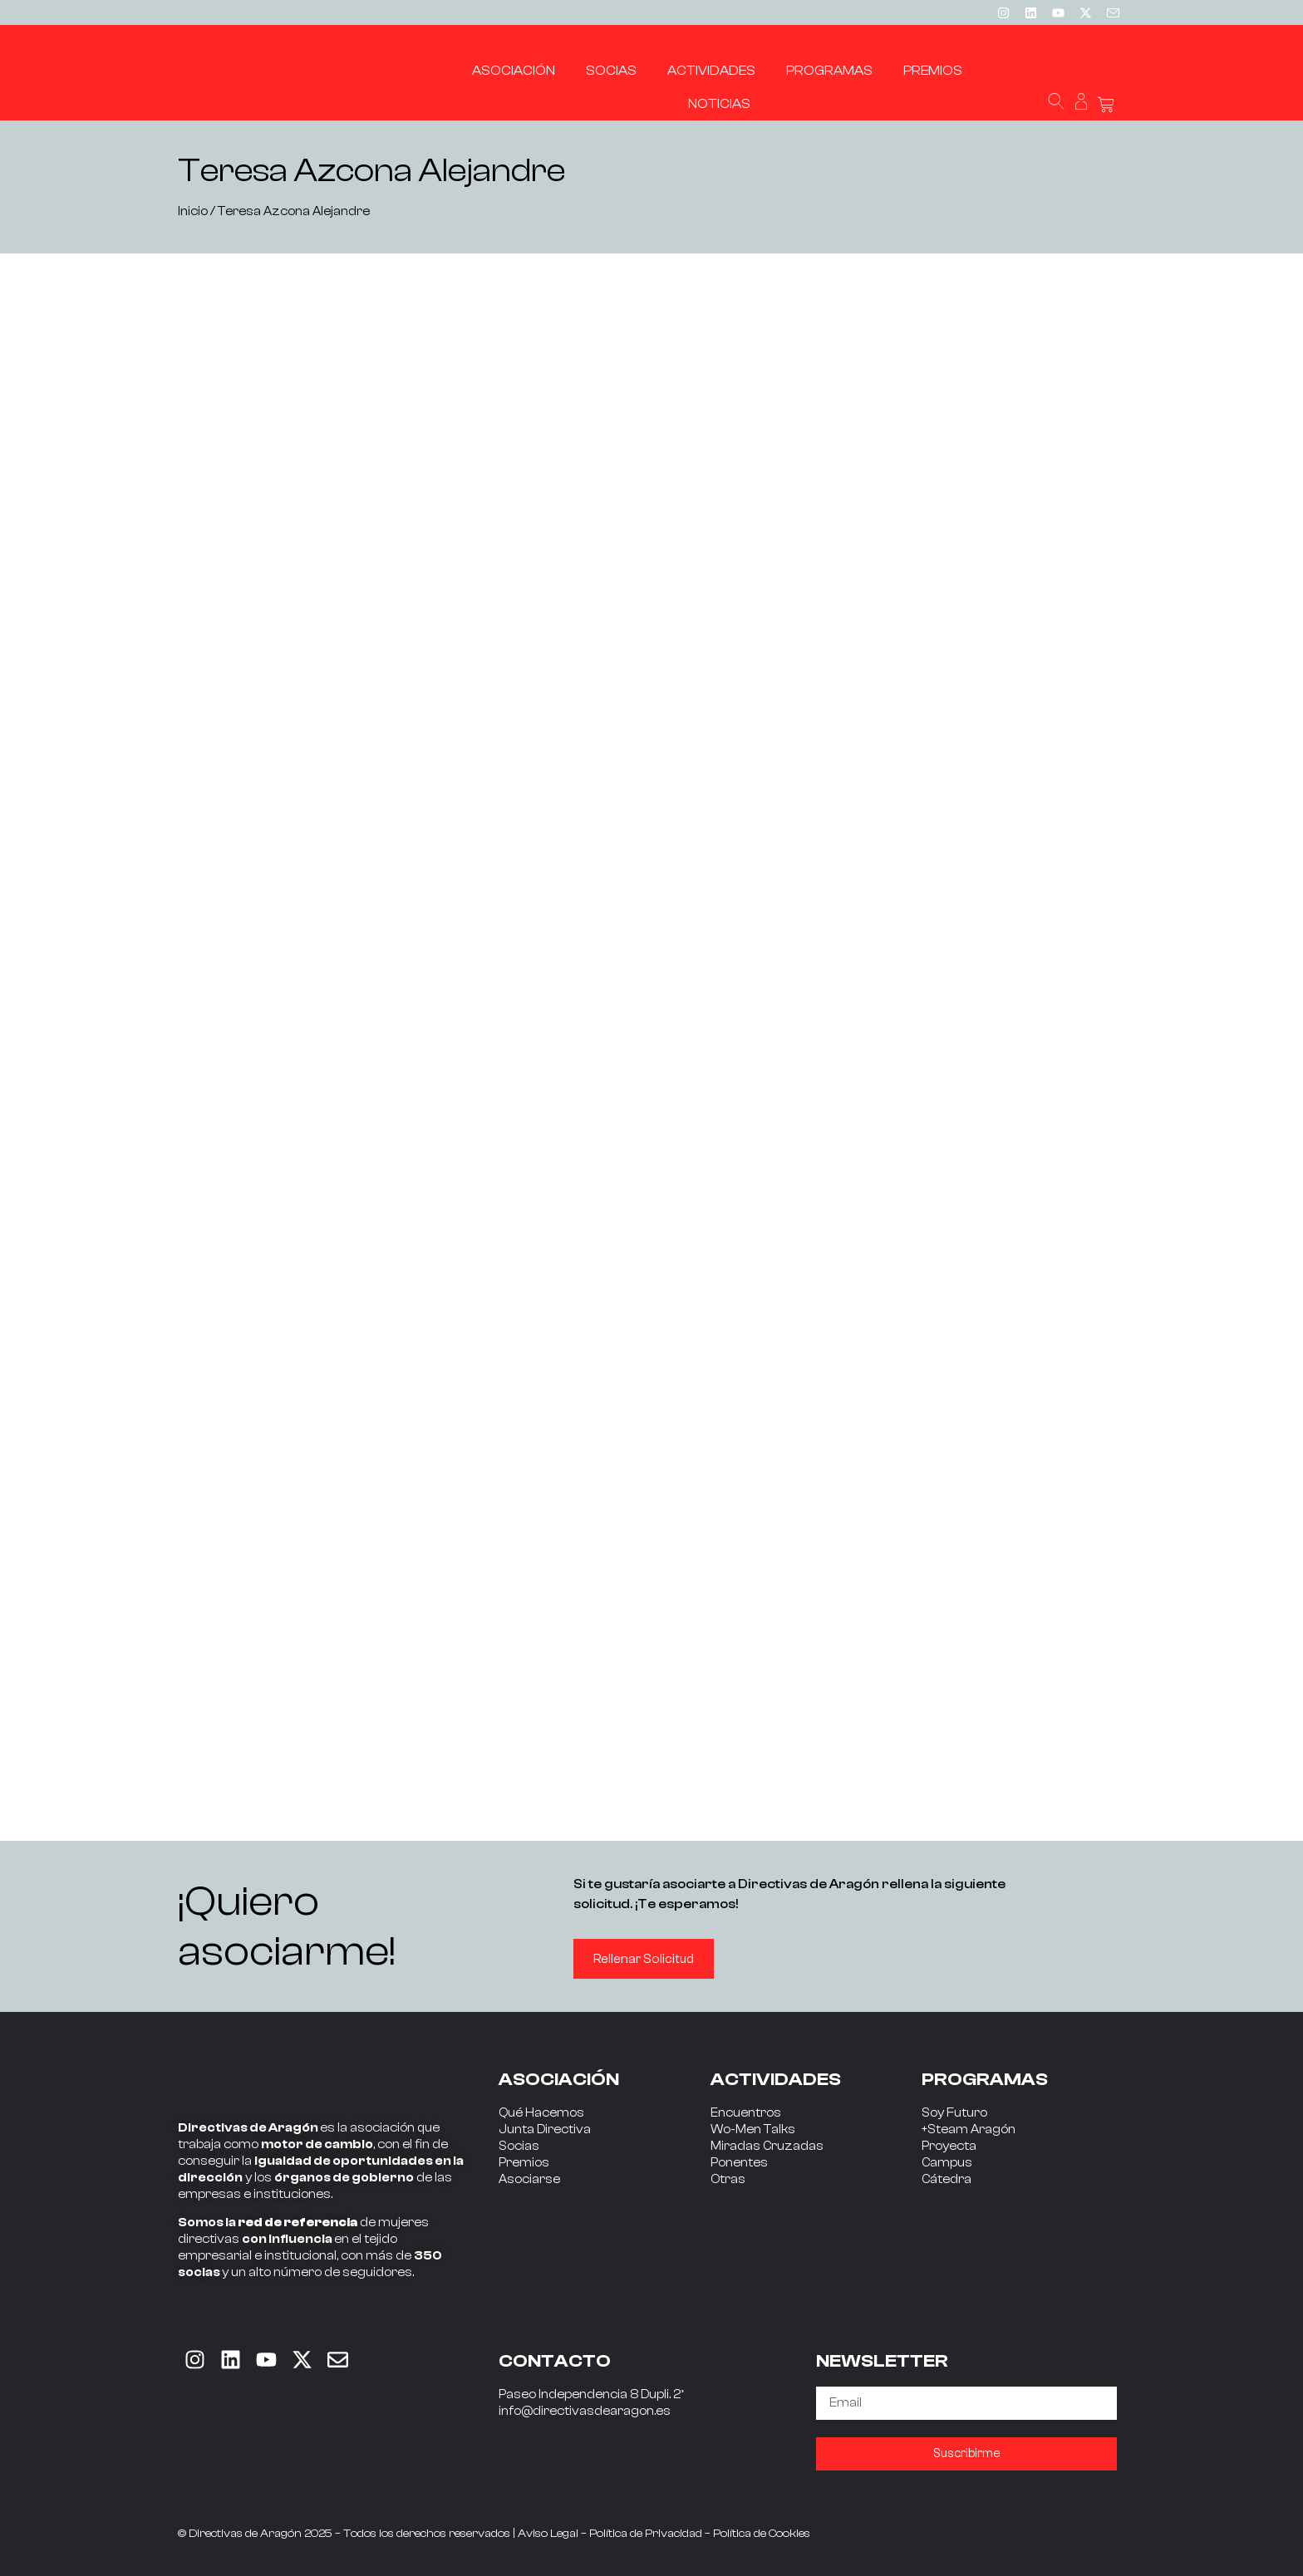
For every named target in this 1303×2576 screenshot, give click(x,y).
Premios (524, 2163)
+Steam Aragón (968, 2129)
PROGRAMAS (985, 2079)
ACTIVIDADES (776, 2079)
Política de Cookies (761, 2533)
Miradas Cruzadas (767, 2146)
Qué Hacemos (541, 2113)
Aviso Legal (548, 2533)
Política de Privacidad (645, 2533)
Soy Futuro (954, 2113)
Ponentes (739, 2163)
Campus (947, 2163)
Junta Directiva (545, 2129)
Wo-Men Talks (753, 2129)
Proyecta (949, 2146)
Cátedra (946, 2179)
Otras (728, 2179)
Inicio (193, 211)
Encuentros (746, 2113)
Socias (519, 2146)
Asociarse (529, 2179)
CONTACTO (555, 2361)
